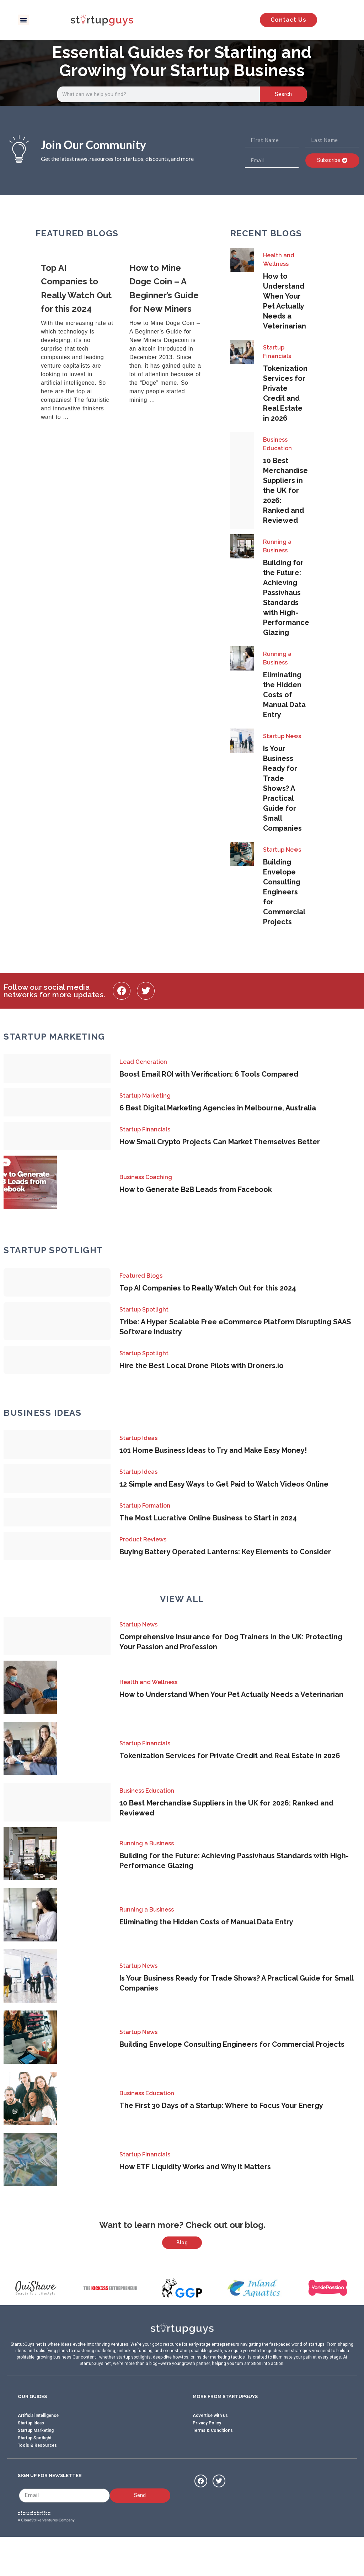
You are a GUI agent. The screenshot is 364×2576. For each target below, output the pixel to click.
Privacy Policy (207, 2458)
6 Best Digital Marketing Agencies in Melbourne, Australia (217, 1108)
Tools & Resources (37, 2480)
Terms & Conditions (213, 2465)
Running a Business (277, 546)
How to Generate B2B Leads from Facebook (195, 1189)
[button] (23, 20)
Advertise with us (210, 2450)
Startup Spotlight (143, 1309)
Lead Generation (143, 1061)
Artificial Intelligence (38, 2450)
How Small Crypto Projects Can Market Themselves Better (219, 1141)
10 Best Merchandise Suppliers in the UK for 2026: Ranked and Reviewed (285, 490)
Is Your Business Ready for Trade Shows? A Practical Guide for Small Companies (282, 788)
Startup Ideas (138, 1438)
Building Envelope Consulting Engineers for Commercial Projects (284, 892)
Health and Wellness (278, 259)
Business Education (277, 444)
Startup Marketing (145, 1095)
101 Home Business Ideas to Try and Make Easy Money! (213, 1450)
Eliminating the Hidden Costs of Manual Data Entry (284, 695)
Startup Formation (144, 1505)
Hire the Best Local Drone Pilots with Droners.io (201, 1365)
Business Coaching (145, 1177)
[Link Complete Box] (80, 342)
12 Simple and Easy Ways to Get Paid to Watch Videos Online (223, 1484)
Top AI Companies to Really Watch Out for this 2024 (207, 1288)
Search (283, 94)
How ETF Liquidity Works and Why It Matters (195, 2166)
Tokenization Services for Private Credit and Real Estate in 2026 (229, 1755)
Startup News (282, 736)
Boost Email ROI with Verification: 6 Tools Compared (208, 1074)
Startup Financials (277, 351)
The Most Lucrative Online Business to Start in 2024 (208, 1518)
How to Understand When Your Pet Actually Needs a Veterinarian (231, 1694)
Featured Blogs (140, 1275)
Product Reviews (142, 1539)
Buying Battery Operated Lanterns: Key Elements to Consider (225, 1551)
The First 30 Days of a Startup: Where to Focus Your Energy (221, 2105)
